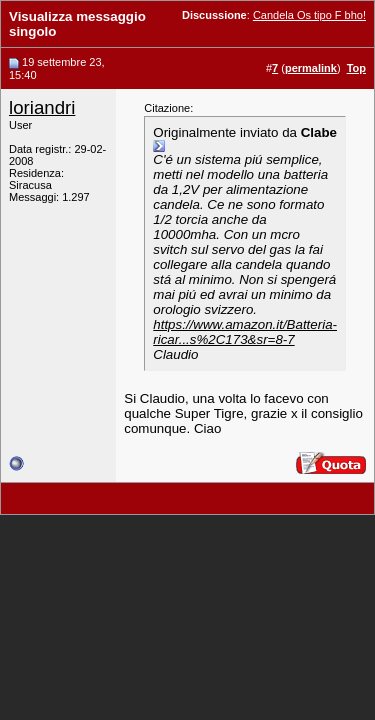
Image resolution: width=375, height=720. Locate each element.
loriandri (42, 107)
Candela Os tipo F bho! (309, 15)
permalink (311, 68)
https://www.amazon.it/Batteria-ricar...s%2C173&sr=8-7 (245, 332)
